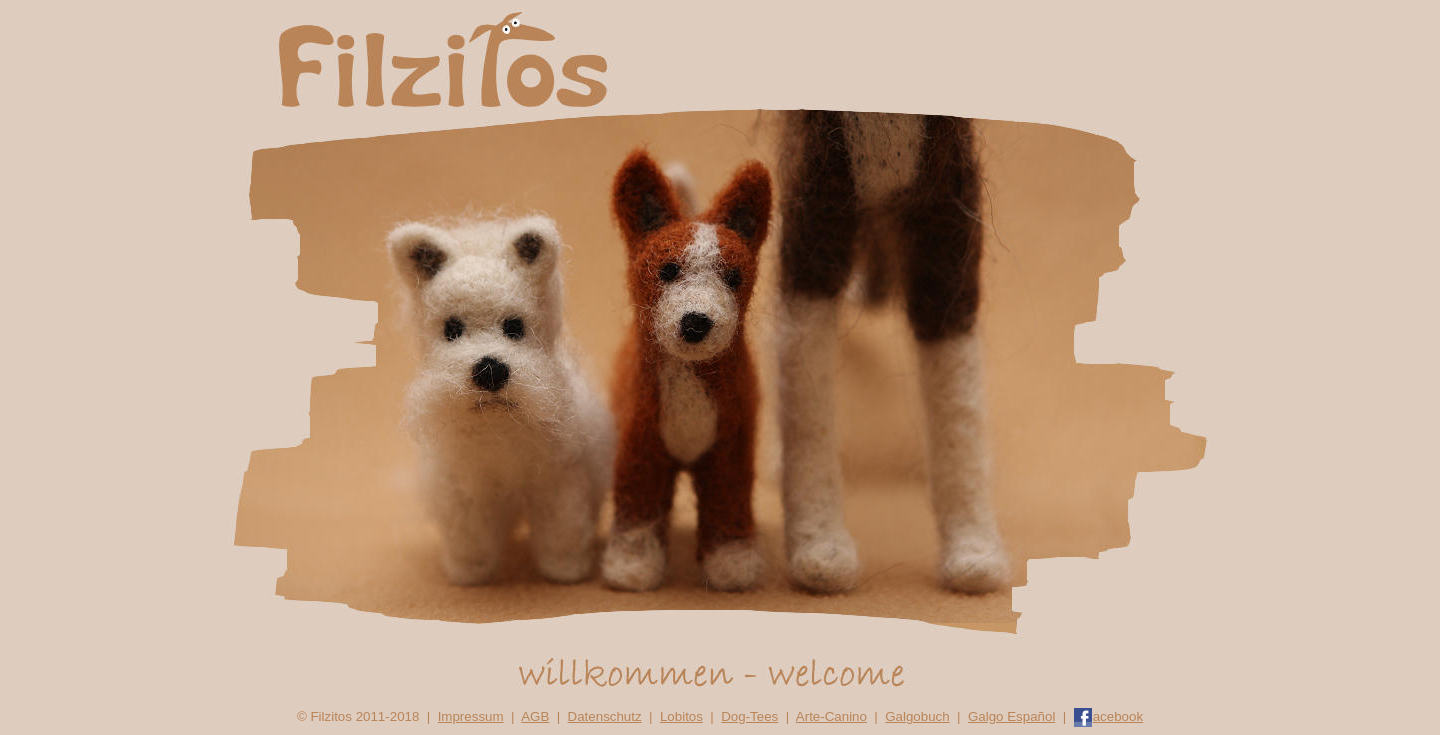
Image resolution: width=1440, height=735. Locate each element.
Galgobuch (917, 716)
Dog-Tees (749, 716)
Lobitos (681, 716)
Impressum (471, 716)
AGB (535, 716)
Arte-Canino (831, 716)
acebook (1108, 716)
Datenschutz (605, 716)
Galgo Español (1011, 716)
